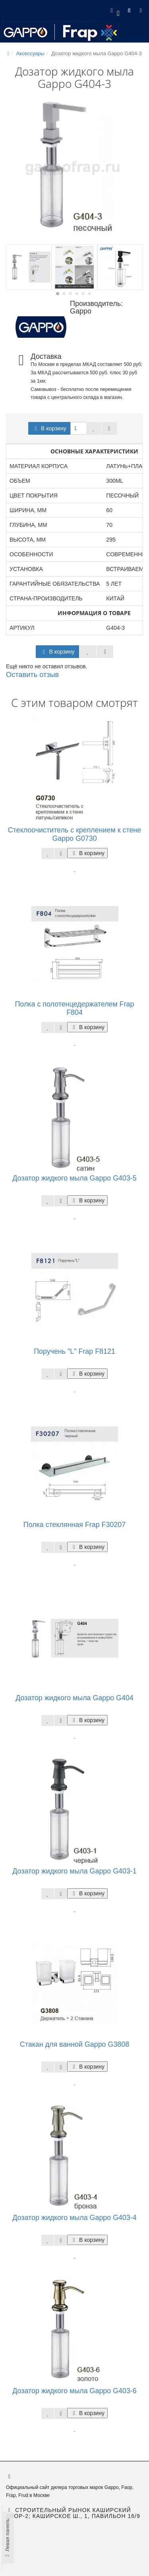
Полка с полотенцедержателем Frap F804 (74, 1008)
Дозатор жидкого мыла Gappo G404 (74, 1698)
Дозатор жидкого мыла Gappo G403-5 (74, 1178)
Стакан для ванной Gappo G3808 (74, 2044)
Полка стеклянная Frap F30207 (74, 1525)
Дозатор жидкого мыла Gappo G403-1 (74, 1871)
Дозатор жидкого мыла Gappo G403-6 (74, 2391)
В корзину (49, 428)
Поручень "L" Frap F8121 (74, 1351)
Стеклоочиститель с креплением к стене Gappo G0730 (74, 834)
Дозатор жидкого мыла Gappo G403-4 (74, 2218)
